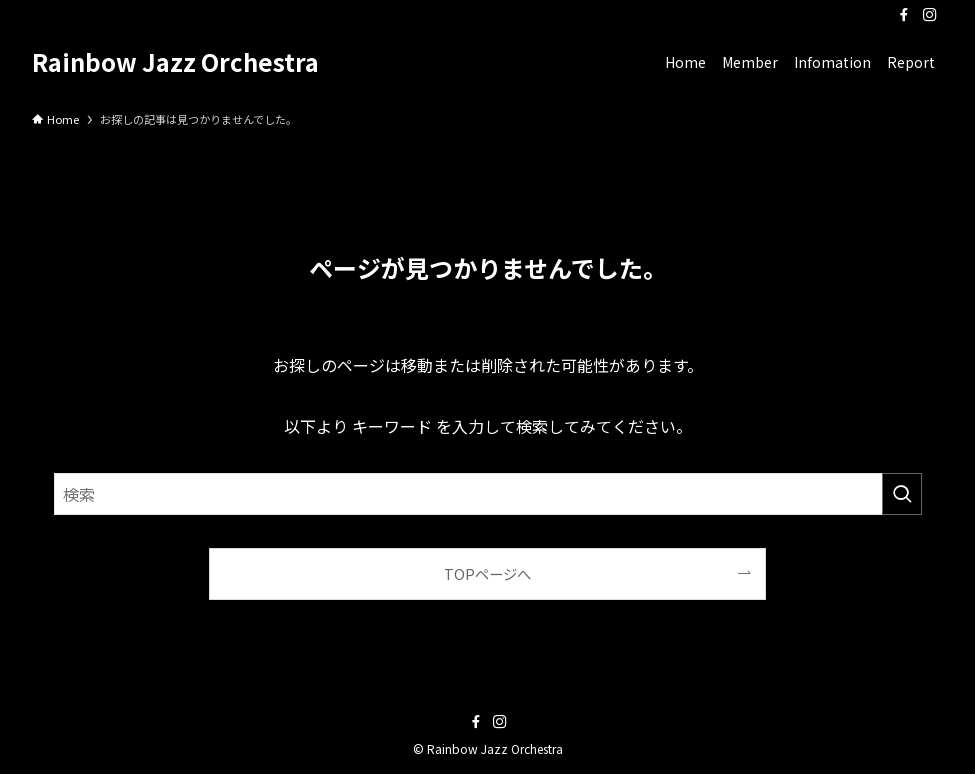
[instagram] (930, 15)
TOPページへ (487, 573)
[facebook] (904, 15)
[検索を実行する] (902, 494)
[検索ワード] (488, 494)
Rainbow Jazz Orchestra (175, 62)
